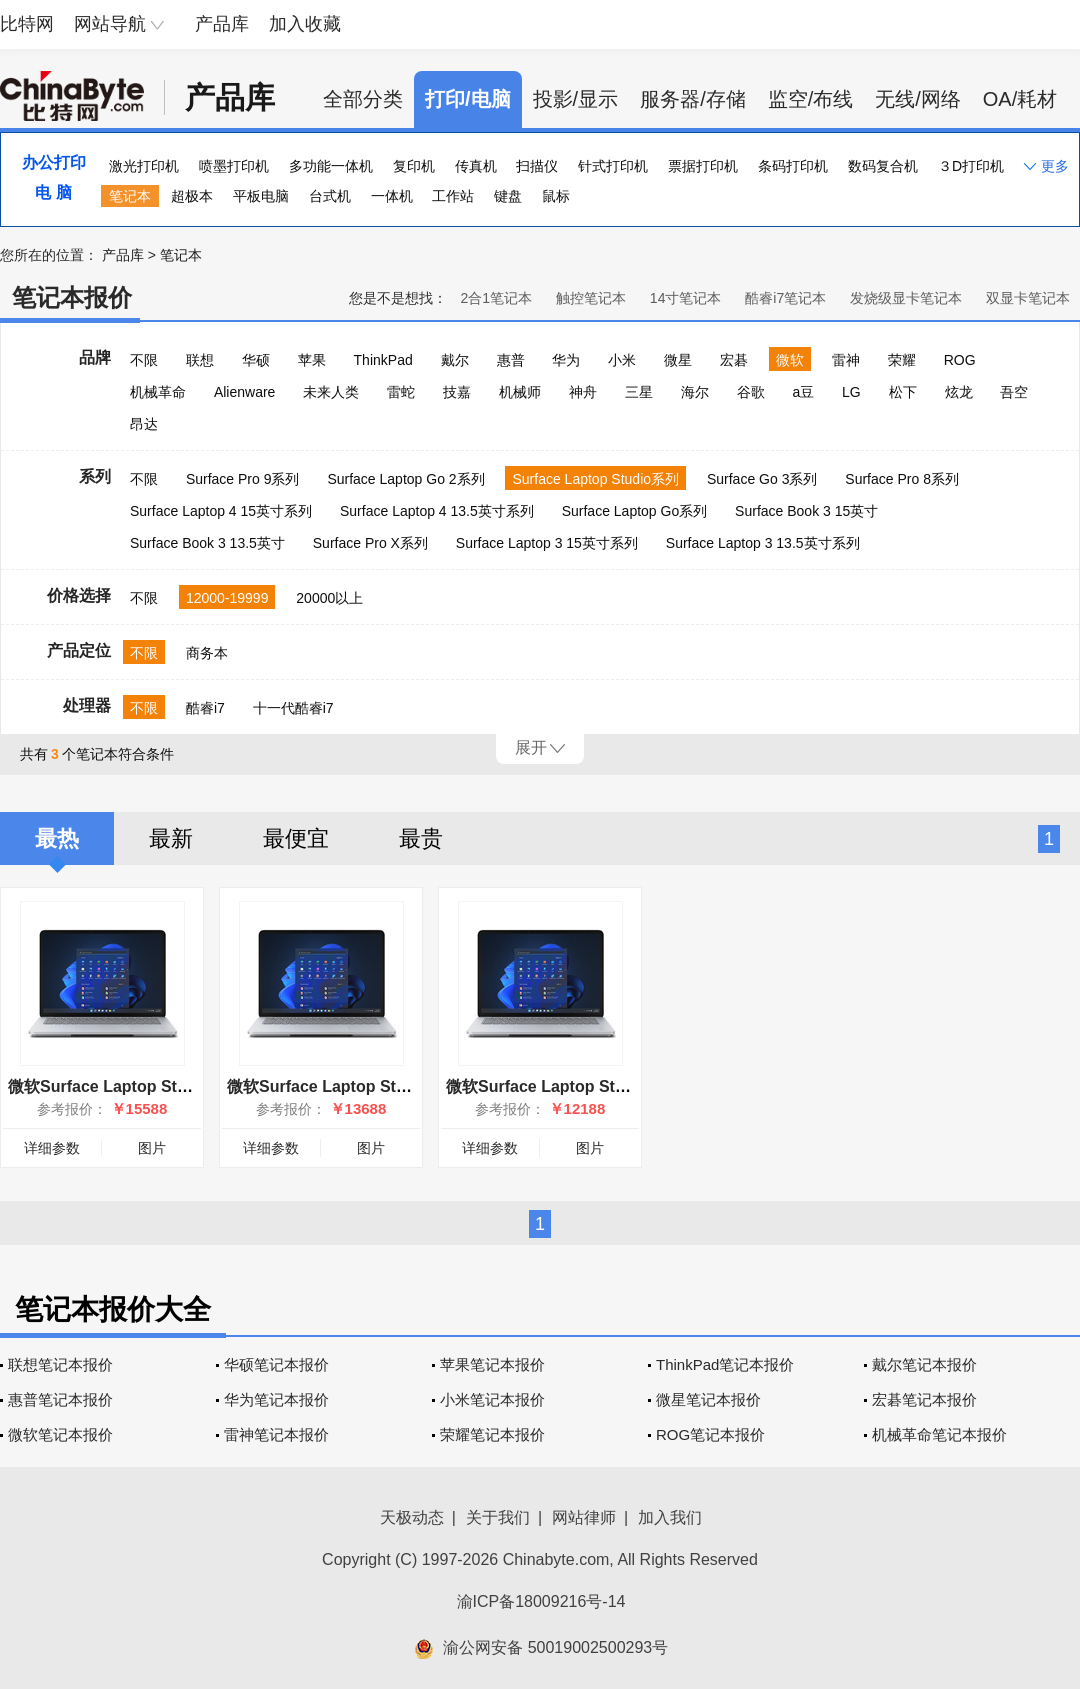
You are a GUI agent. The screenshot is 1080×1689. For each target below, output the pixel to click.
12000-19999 (227, 598)
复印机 (414, 166)
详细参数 (52, 1148)
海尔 (695, 392)
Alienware (244, 392)
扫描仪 (537, 166)
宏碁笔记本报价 (924, 1399)
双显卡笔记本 (1028, 298)
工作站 (453, 196)
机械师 (520, 392)
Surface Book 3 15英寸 (806, 511)
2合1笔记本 (496, 298)
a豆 (803, 392)
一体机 (392, 196)
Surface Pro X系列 (370, 543)
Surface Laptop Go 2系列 (405, 479)
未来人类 (331, 392)
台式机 (330, 196)
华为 (566, 360)
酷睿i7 (205, 708)
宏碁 (734, 360)
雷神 (846, 360)
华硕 (256, 360)
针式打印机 (613, 166)
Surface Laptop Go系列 (635, 511)
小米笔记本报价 (492, 1399)
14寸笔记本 (686, 298)
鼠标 (556, 196)
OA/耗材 (1020, 99)
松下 (903, 392)
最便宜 (296, 838)
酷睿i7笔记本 (785, 298)
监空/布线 (811, 99)
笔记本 (130, 196)
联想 (200, 360)
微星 (678, 360)
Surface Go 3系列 (762, 479)
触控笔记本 (591, 298)
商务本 (207, 653)
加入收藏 (305, 24)
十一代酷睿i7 (293, 708)
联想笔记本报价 (60, 1364)
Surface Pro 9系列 (243, 479)
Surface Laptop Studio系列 (595, 479)
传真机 (476, 166)
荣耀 (902, 360)
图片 (152, 1148)
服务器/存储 (693, 99)
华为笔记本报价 (276, 1399)
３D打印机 (971, 166)
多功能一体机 (331, 166)
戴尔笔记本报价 (924, 1364)
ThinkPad (383, 360)
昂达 (144, 424)
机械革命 (158, 392)
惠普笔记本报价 (60, 1399)
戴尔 (455, 360)
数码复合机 (883, 166)
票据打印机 (703, 166)
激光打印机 (144, 166)
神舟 (583, 392)
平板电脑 (261, 196)
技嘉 (457, 392)
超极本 (192, 196)
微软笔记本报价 (60, 1434)
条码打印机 (793, 166)
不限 (144, 360)
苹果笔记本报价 (492, 1364)
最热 (57, 838)
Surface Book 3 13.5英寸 (207, 543)
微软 (790, 360)
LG (851, 392)
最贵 (421, 838)
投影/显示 (576, 99)
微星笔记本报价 (708, 1399)
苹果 (312, 360)
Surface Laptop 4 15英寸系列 (221, 511)
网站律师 (584, 1517)
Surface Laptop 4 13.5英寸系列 (437, 511)
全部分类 (363, 99)
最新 (171, 838)
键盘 (508, 196)
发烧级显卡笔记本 (906, 298)
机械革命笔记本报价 (939, 1434)
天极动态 (412, 1517)
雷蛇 (401, 392)
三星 (639, 392)
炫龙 (959, 392)
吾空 (1014, 392)
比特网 (27, 24)
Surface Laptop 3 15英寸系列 (547, 543)
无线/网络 (918, 99)
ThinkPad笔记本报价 (725, 1364)
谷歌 (751, 392)
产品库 (222, 24)
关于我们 (498, 1517)
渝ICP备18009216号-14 (541, 1601)
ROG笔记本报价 (710, 1434)
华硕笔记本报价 (276, 1364)
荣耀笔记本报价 (492, 1434)
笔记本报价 (72, 297)
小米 (622, 360)
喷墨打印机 (234, 166)
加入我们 (670, 1517)
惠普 (511, 360)
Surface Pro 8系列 (902, 479)
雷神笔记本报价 (276, 1434)
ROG (960, 360)
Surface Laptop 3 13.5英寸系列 (763, 543)
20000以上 (329, 598)
